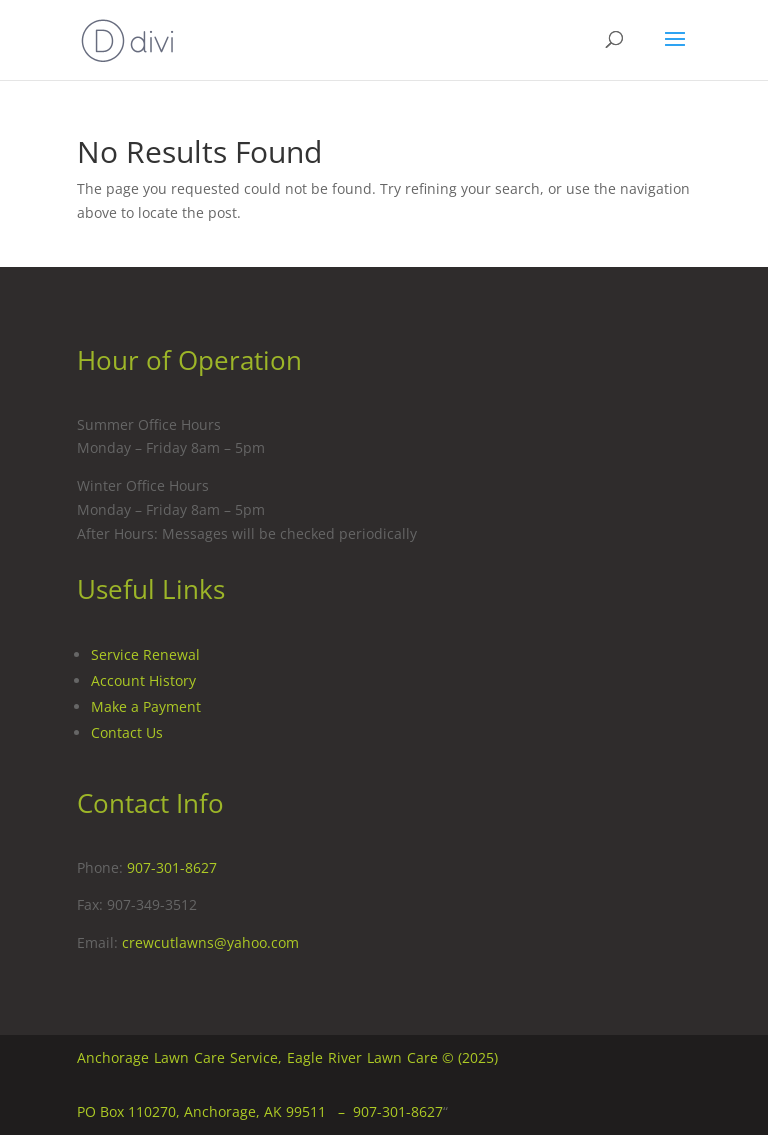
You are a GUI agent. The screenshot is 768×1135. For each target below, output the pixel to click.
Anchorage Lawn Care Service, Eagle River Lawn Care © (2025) (287, 1057)
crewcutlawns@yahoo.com (210, 942)
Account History (143, 680)
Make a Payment (146, 706)
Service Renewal (145, 654)
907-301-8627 (172, 867)
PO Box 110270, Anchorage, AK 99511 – (215, 1111)
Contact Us (127, 732)
